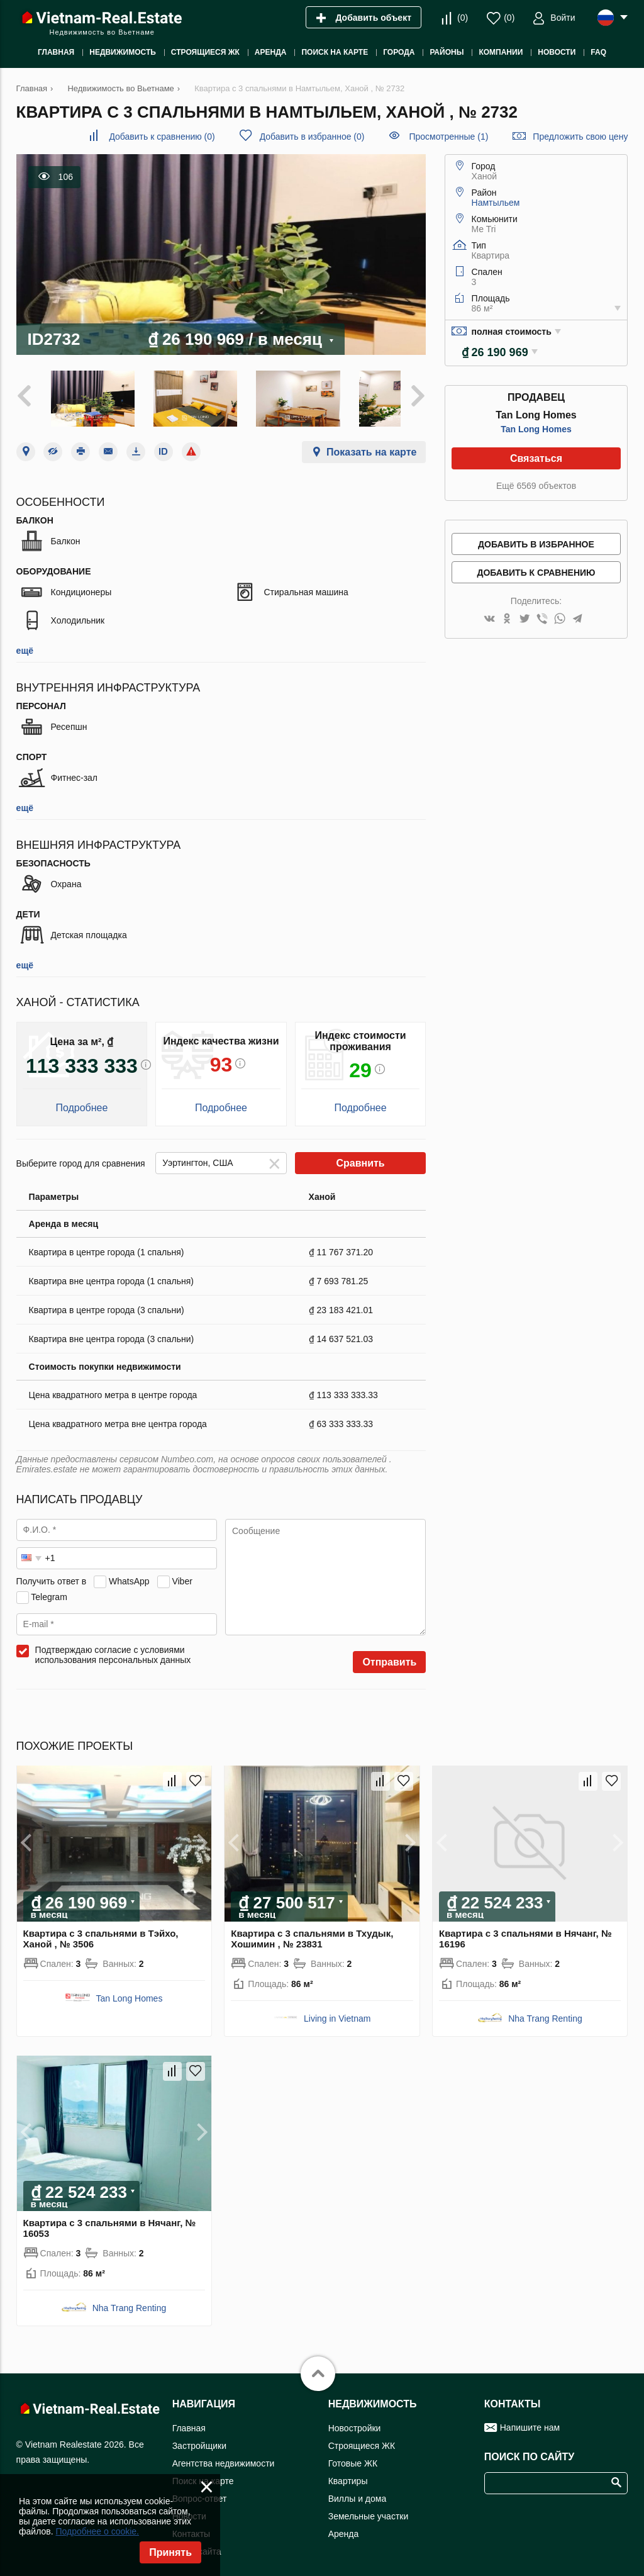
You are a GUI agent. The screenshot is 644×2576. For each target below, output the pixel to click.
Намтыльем (496, 203)
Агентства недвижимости (223, 2455)
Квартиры (348, 2472)
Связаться (536, 458)
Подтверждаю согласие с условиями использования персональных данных (113, 1647)
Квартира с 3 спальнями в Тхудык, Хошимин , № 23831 (312, 1929)
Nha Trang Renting (545, 2010)
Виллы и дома (357, 2490)
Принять (170, 2552)
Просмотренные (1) (448, 137)
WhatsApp (129, 1572)
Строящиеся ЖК (361, 2437)
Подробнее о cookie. (97, 2531)
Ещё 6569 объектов (536, 486)
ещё (24, 642)
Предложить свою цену (580, 137)
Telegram (49, 1588)
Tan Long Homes (536, 429)
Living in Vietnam (337, 2010)
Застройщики (199, 2437)
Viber (182, 1572)
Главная (189, 2419)
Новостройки (354, 2419)
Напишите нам (530, 2419)
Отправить (389, 1654)
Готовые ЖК (352, 2455)
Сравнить (360, 1155)
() (462, 18)
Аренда (343, 2525)
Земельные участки (368, 2507)
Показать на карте (371, 444)
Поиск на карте (203, 2472)
